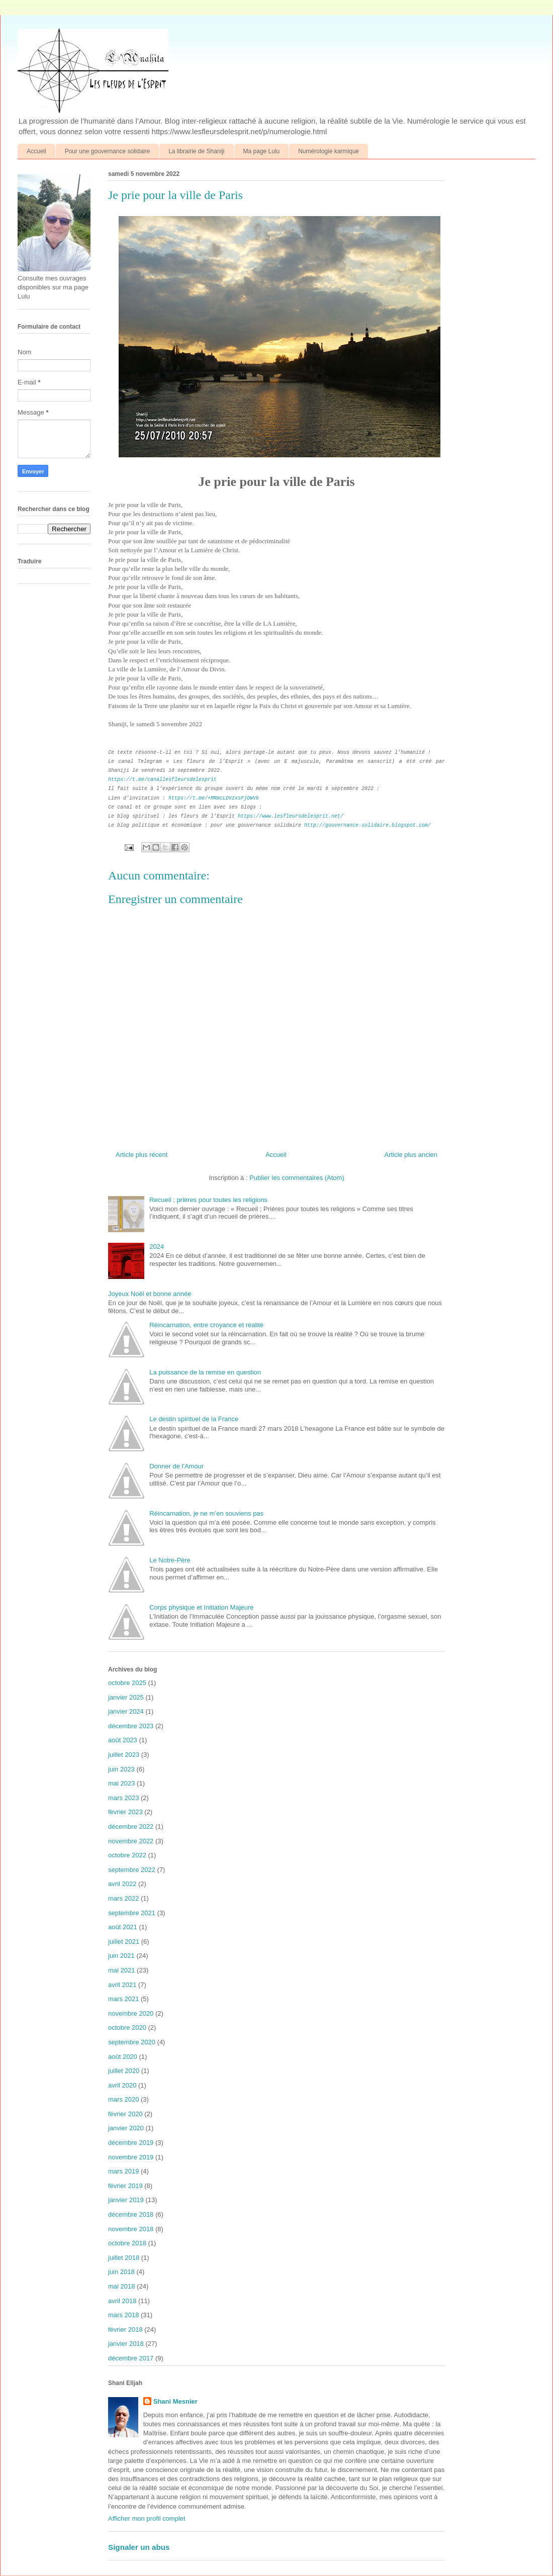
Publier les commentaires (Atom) (296, 1177)
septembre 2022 (131, 1869)
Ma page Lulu (261, 151)
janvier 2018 (126, 2343)
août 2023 (122, 1740)
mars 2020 (123, 2099)
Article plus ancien (411, 1154)
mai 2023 (121, 1783)
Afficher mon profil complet (147, 2518)
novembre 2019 (130, 2157)
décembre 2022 (130, 1826)
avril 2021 (122, 1985)
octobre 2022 (127, 1855)
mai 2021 (121, 1970)
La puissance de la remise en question (205, 1372)
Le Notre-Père (170, 1560)
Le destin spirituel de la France (193, 1419)
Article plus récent (141, 1154)
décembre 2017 (130, 2358)
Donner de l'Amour (176, 1466)
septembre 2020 (131, 2042)
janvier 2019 (126, 2200)
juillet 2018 (123, 2257)
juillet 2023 (123, 1754)
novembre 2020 (130, 2013)
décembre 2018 (130, 2214)
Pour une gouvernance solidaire (107, 151)
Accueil (36, 151)
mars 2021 (123, 1999)
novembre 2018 (130, 2229)
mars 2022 (123, 1898)
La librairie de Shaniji (196, 151)
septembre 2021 (131, 1913)
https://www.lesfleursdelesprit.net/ (290, 816)
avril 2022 (122, 1884)
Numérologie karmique (328, 151)
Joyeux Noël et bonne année (150, 1294)
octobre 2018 (127, 2243)
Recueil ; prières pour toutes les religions (208, 1200)
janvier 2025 (126, 1697)
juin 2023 (121, 1769)
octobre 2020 (127, 2027)
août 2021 (122, 1927)
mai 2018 (121, 2286)
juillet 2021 (123, 1941)
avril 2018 (122, 2301)
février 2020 (125, 2114)
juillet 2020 (123, 2070)
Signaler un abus (139, 2547)
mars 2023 (123, 1798)
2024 (156, 1246)
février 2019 (125, 2186)
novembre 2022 (130, 1841)
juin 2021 (121, 1955)
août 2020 (122, 2056)
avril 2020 (122, 2085)
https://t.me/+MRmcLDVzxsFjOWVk (213, 798)
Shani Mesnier (175, 2401)
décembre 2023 (130, 1726)
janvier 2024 (126, 1711)
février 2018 (125, 2329)
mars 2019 (123, 2171)
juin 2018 (121, 2271)
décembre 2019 (130, 2142)
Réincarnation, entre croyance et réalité (206, 1325)
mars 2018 (123, 2315)
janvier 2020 (126, 2128)
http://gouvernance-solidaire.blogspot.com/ (367, 825)
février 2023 (125, 1812)
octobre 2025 (127, 1683)
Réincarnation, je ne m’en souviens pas (206, 1513)
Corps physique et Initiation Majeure (201, 1607)
